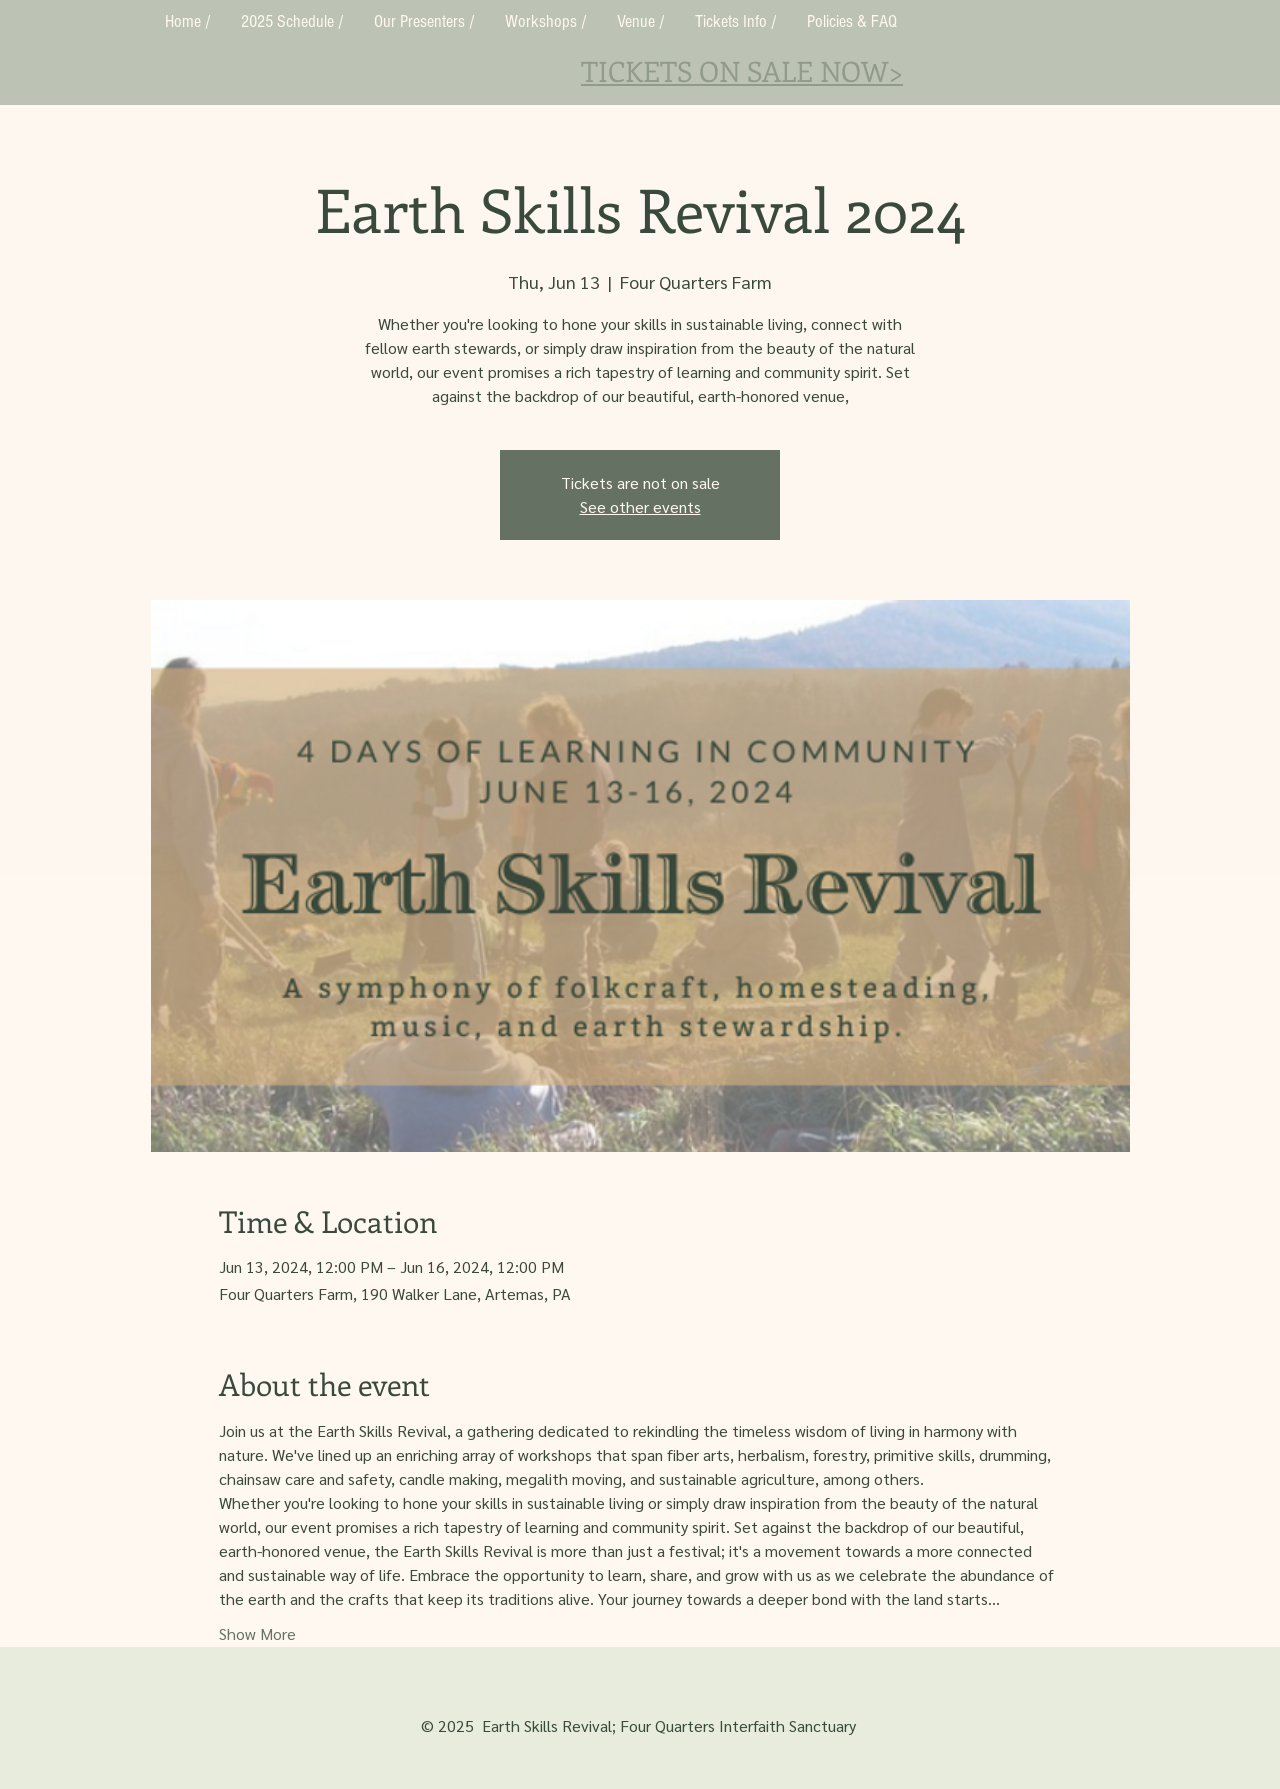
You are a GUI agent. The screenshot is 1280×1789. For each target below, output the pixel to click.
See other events (640, 506)
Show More (257, 1633)
